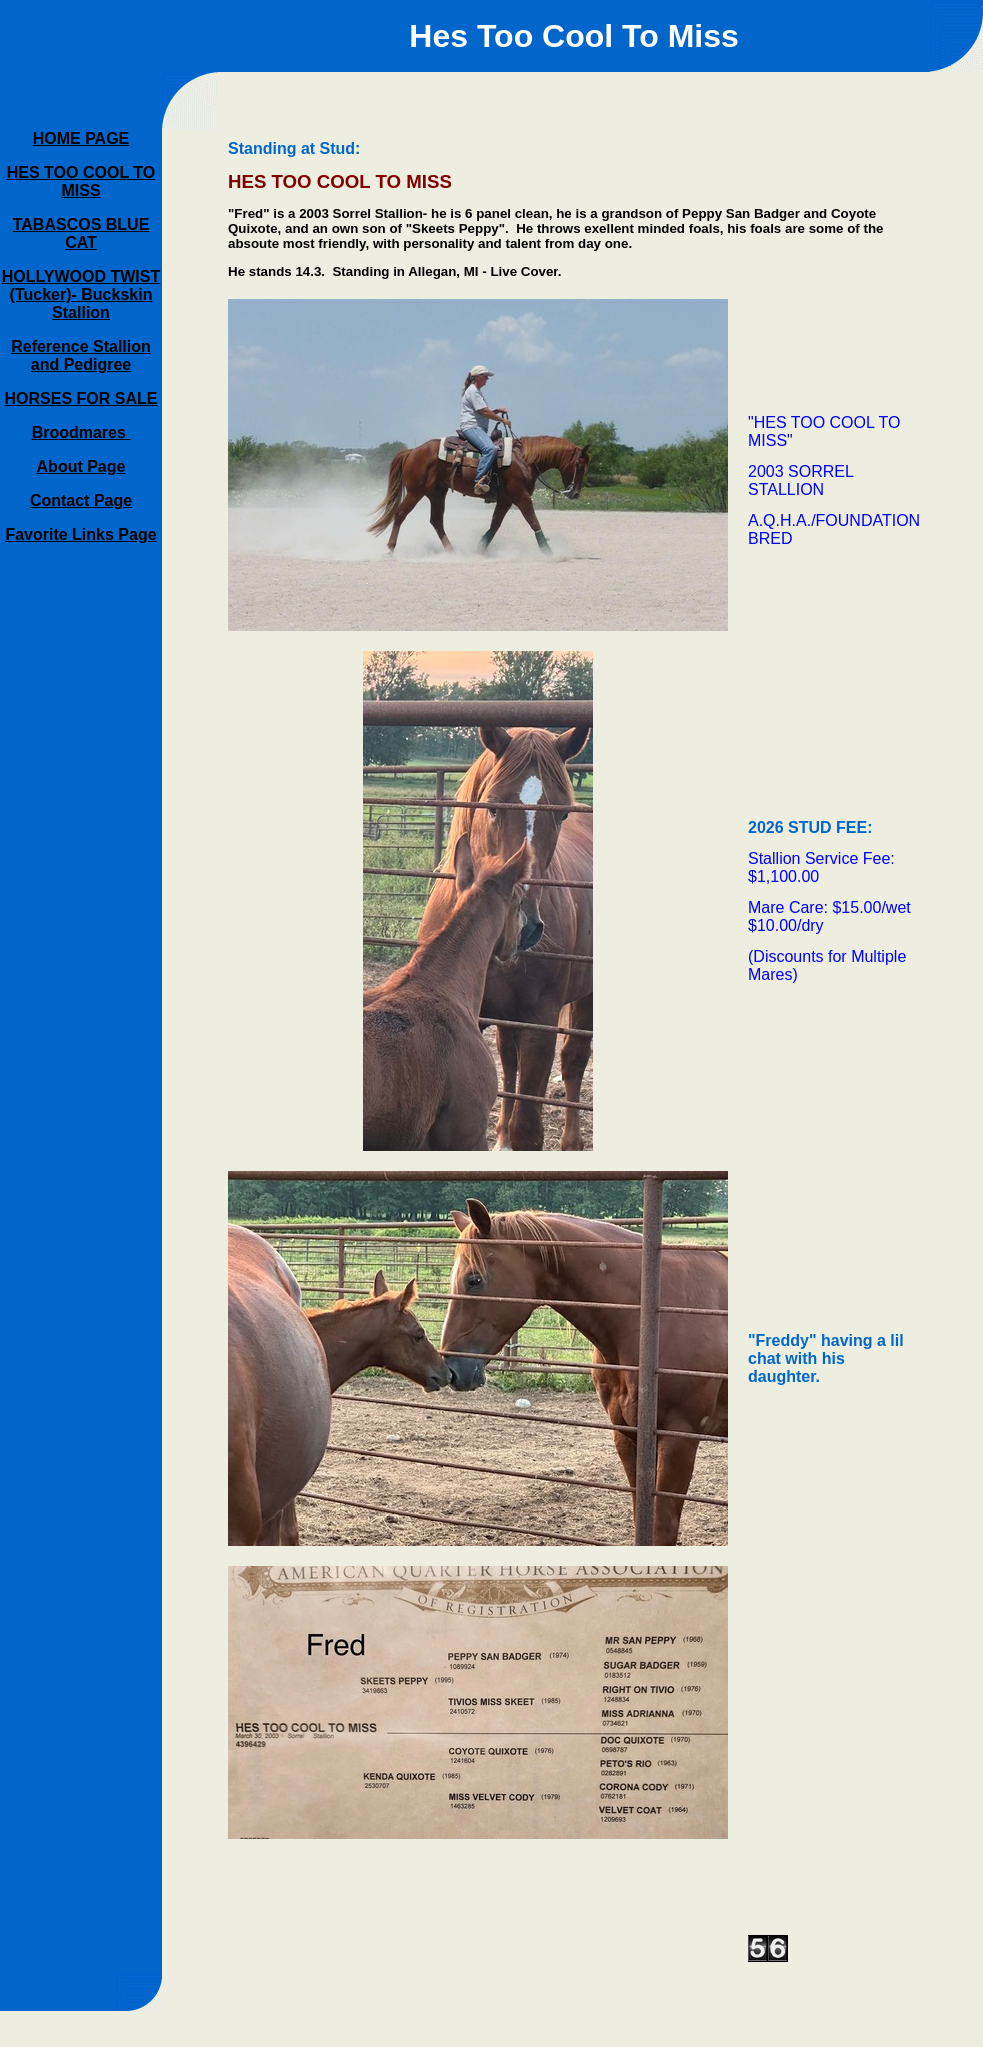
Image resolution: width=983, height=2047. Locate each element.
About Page (81, 466)
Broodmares (81, 432)
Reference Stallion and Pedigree (81, 355)
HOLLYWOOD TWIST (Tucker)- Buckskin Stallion (81, 294)
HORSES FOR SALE (81, 398)
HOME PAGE (81, 138)
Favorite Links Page (80, 534)
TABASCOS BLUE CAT (81, 233)
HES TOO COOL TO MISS (81, 181)
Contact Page (81, 500)
